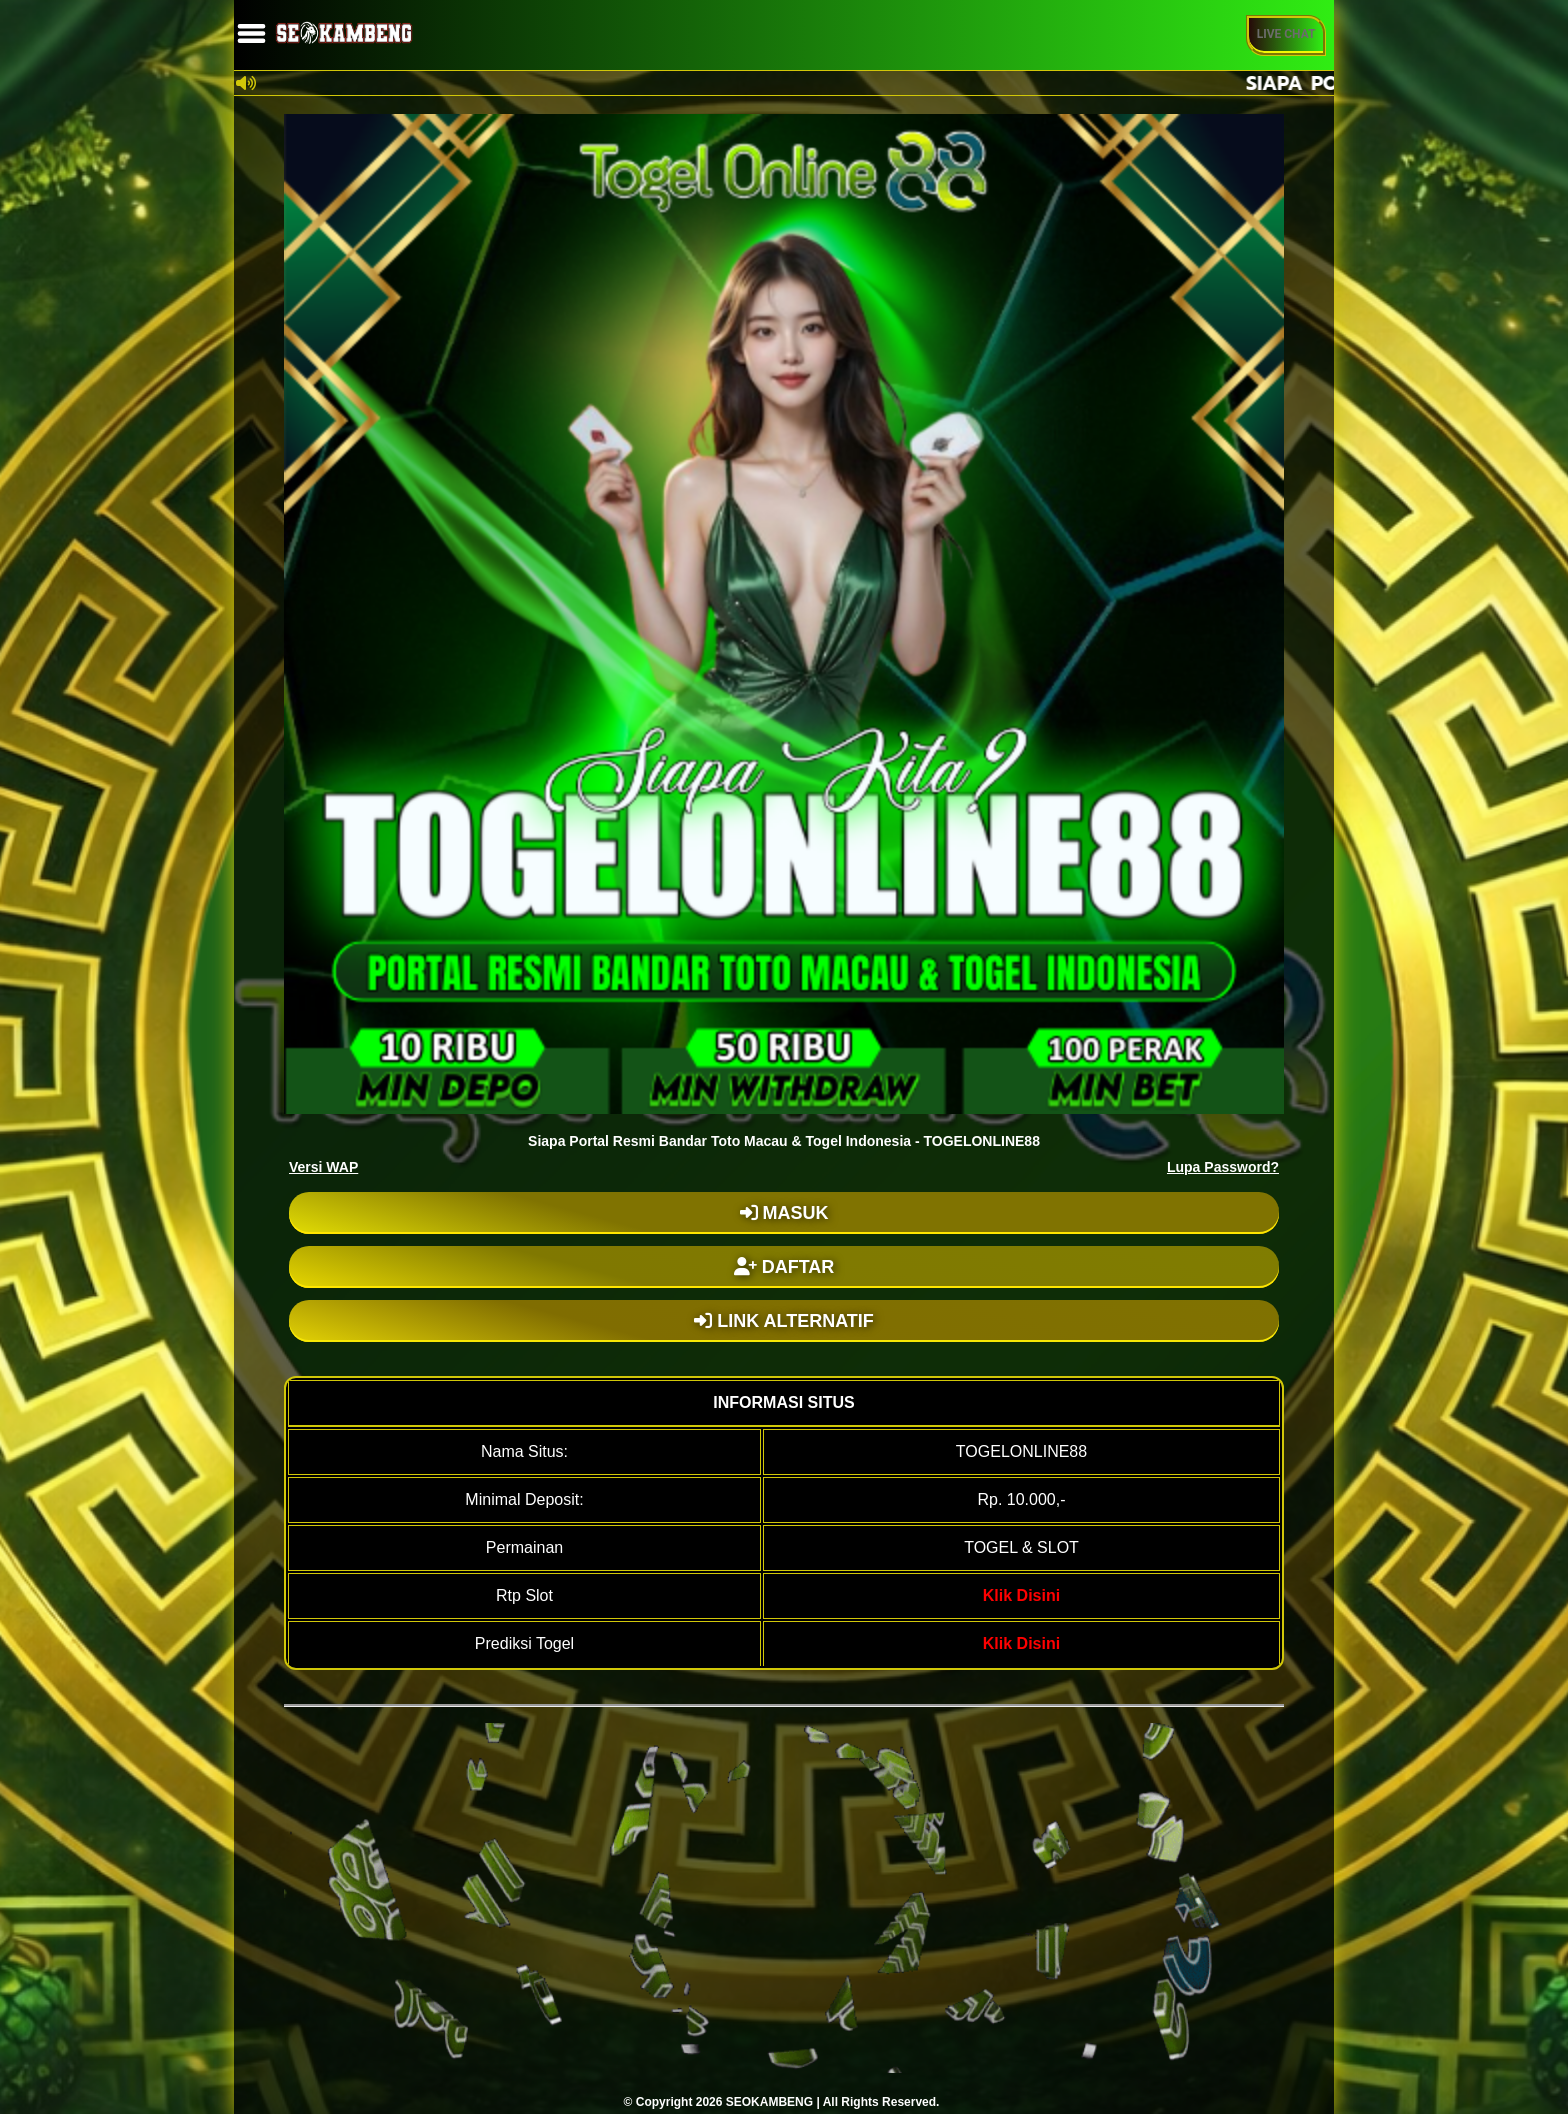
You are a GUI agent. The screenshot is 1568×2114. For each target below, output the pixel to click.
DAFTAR (784, 1267)
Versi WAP (323, 1167)
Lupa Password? (1223, 1167)
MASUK (784, 1213)
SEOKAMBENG (769, 2102)
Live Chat (1286, 34)
